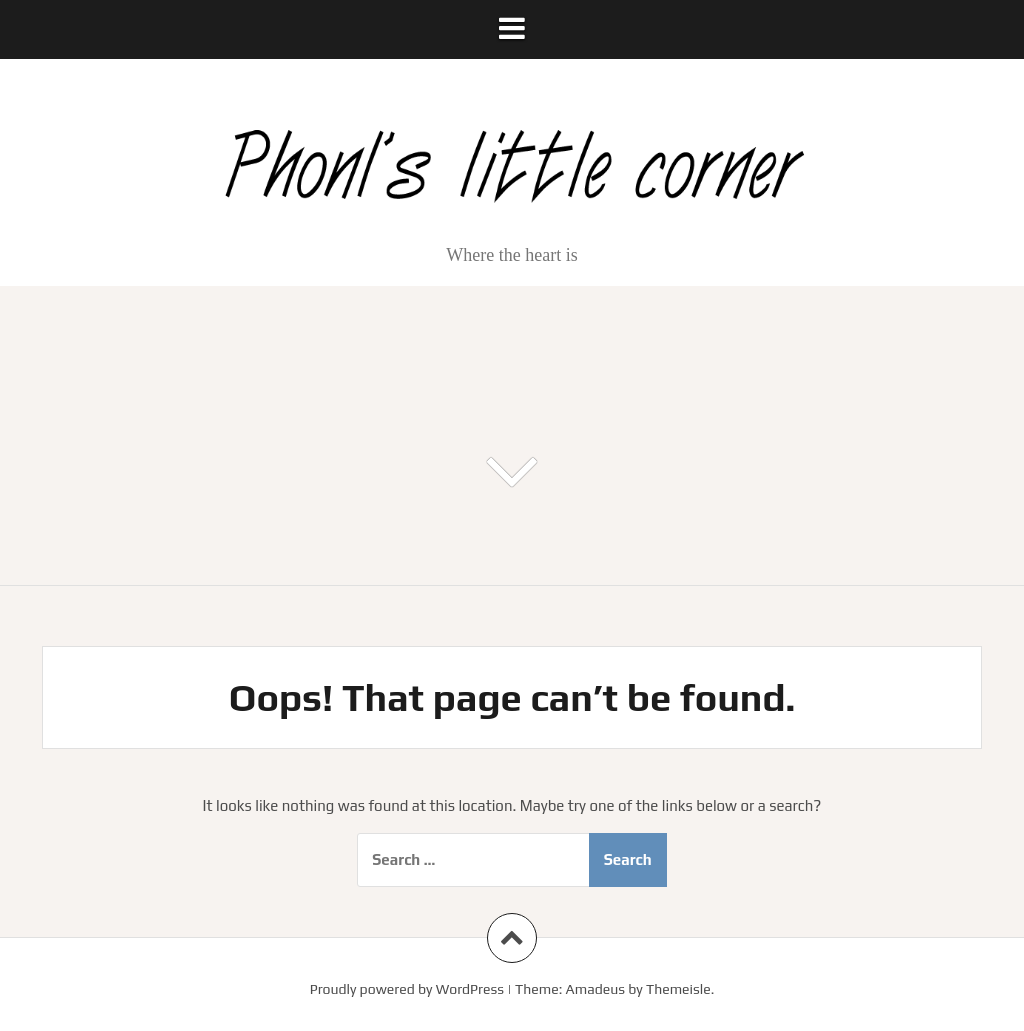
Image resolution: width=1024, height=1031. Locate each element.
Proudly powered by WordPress (407, 989)
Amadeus (595, 989)
